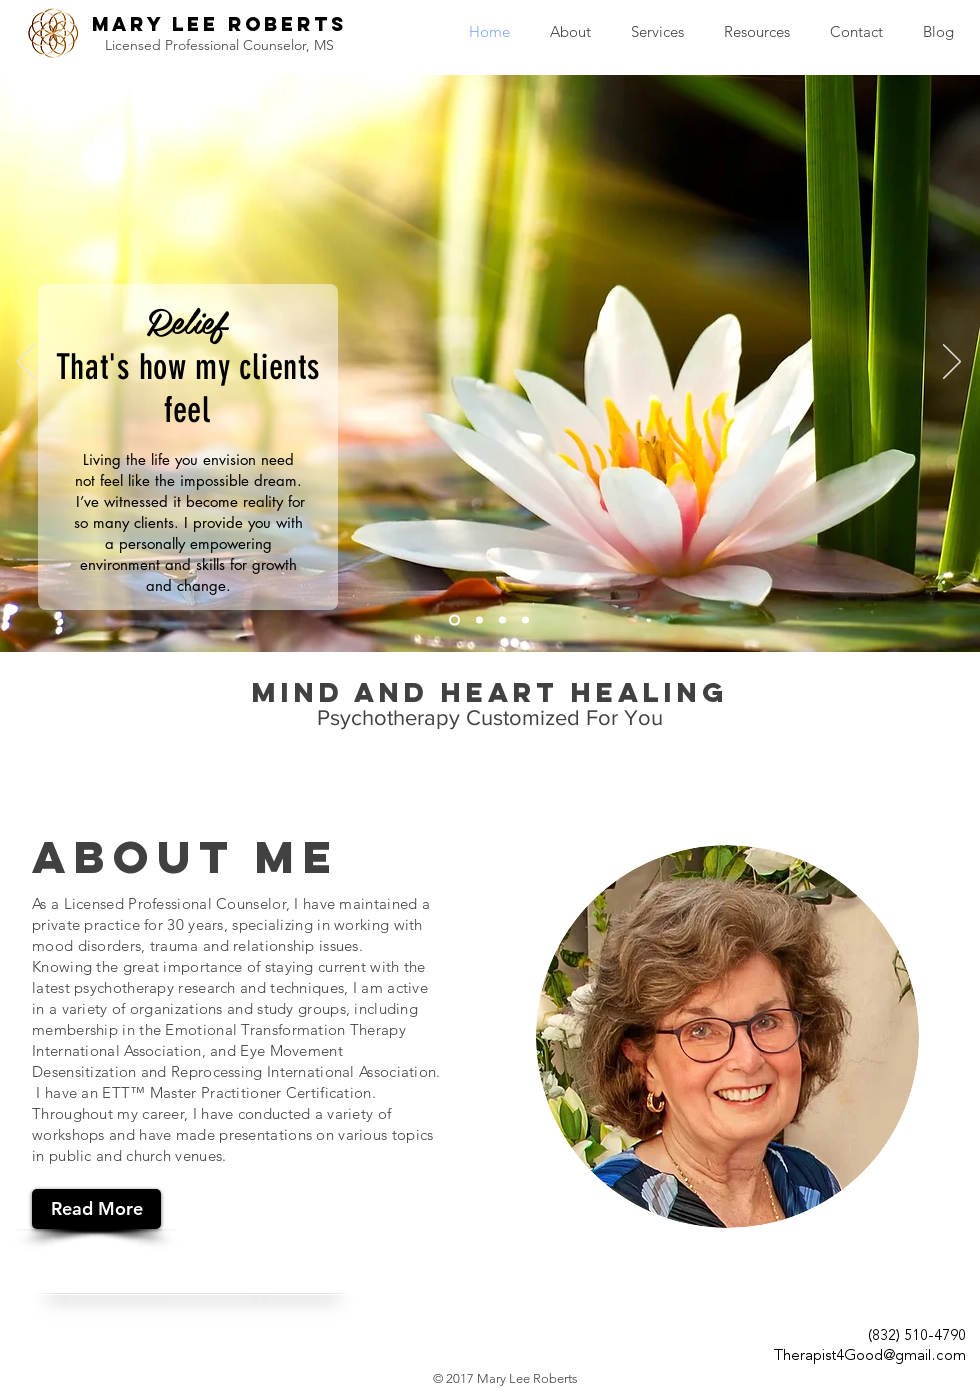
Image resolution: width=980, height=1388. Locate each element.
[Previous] (26, 363)
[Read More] (96, 1209)
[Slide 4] (525, 620)
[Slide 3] (502, 620)
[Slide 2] (479, 620)
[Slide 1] (454, 620)
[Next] (952, 363)
